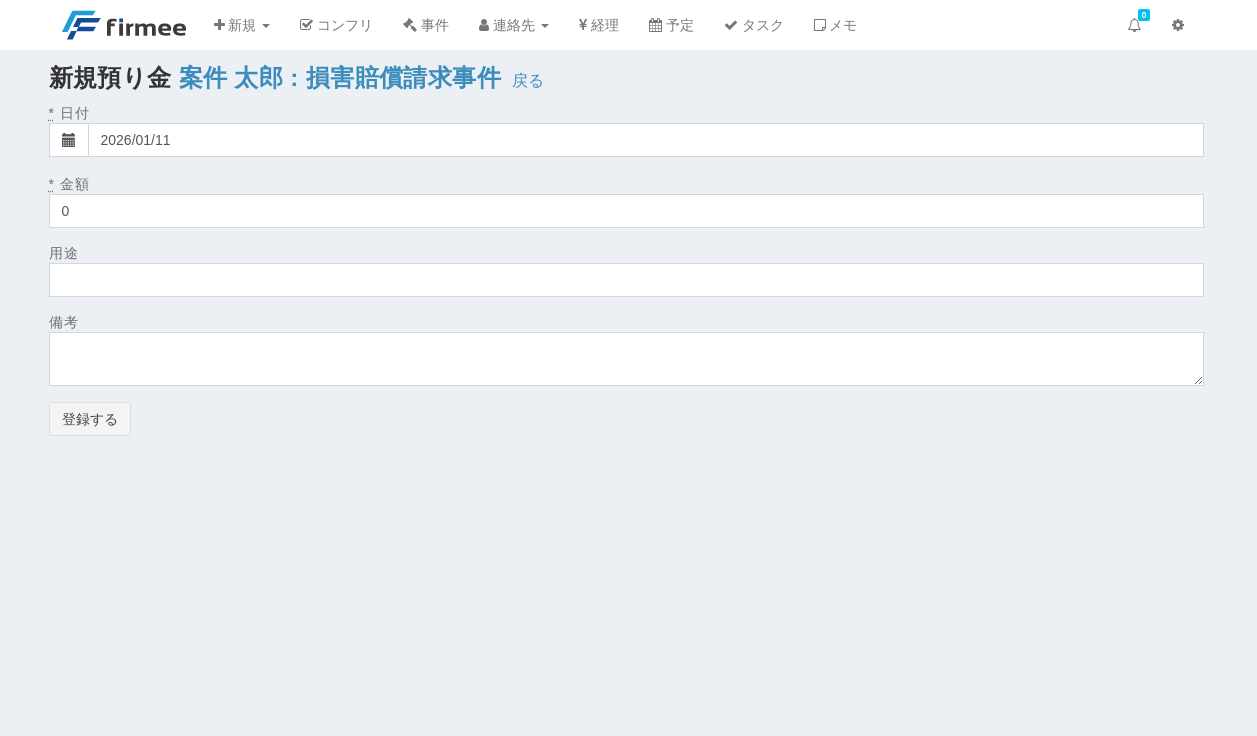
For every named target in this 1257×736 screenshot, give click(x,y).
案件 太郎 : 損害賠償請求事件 (340, 77)
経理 (599, 25)
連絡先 (514, 25)
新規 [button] (242, 25)
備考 (64, 322)
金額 (69, 184)
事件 (426, 25)
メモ (836, 25)
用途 (64, 253)
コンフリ (336, 25)
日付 (69, 113)
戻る (528, 80)
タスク (754, 25)
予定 (671, 25)
